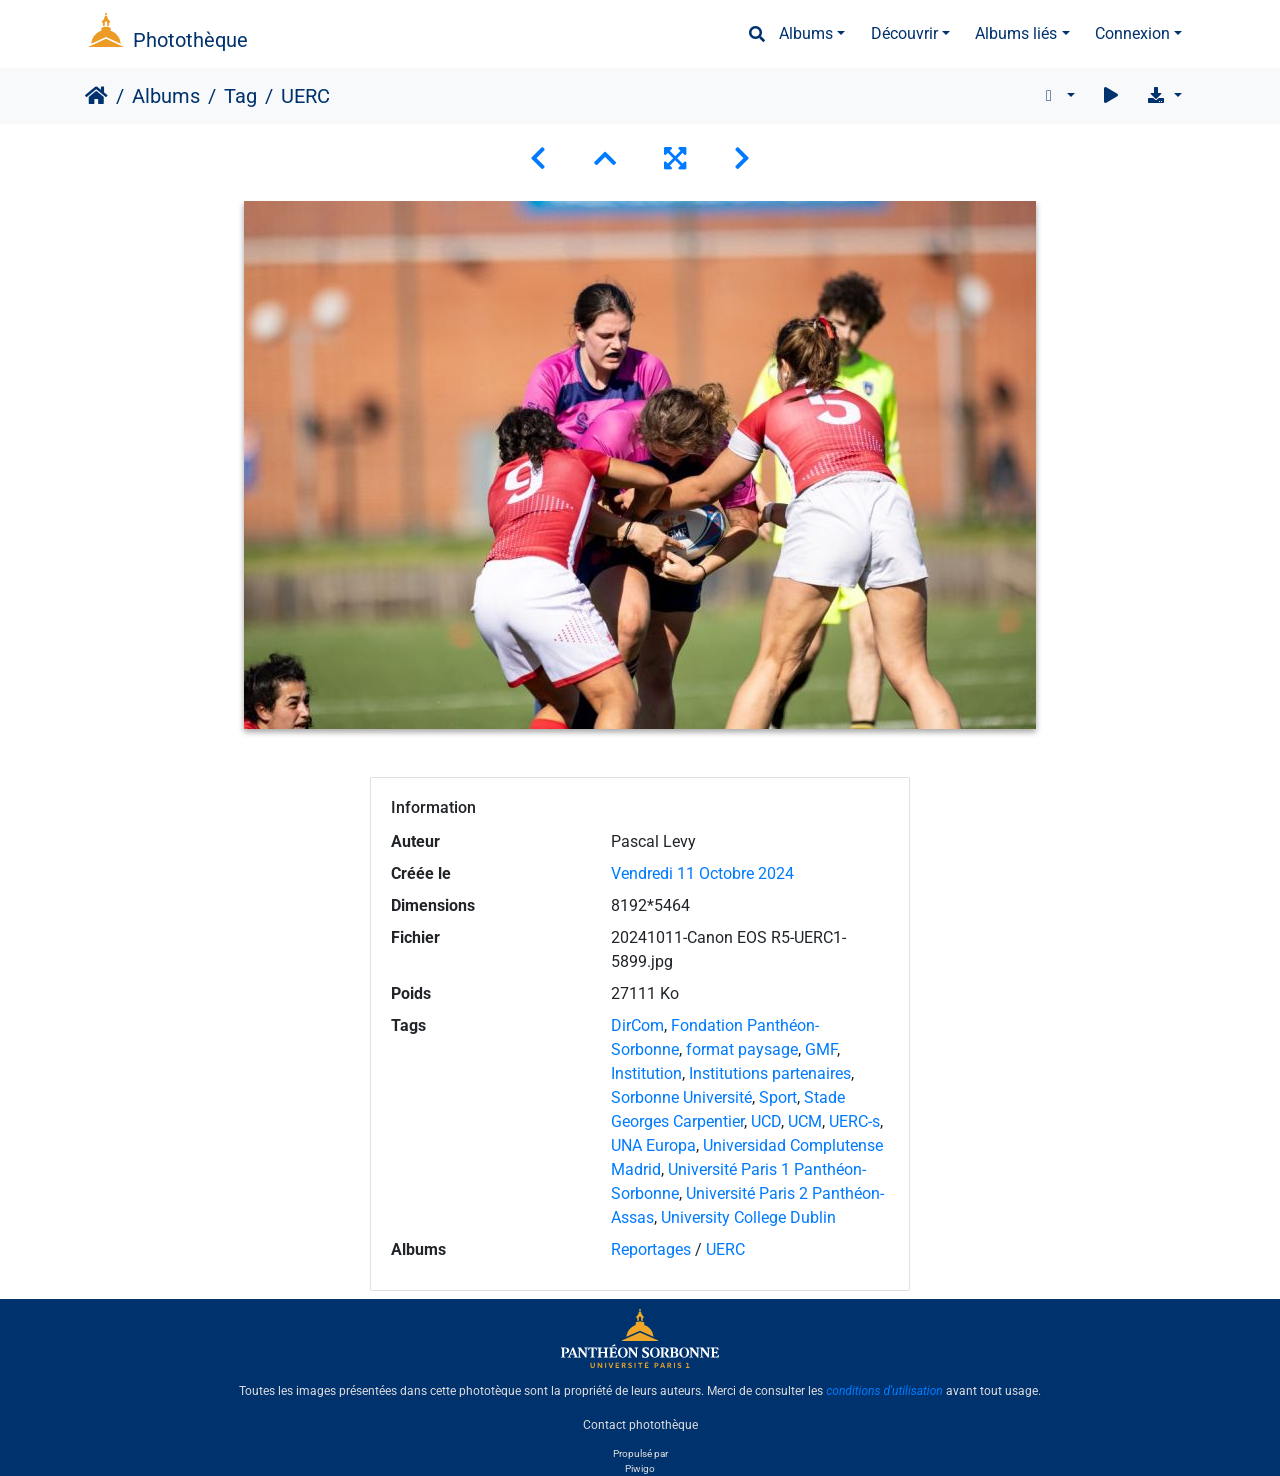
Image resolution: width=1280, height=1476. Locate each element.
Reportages (651, 1249)
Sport (778, 1097)
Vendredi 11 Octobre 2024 (702, 873)
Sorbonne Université (681, 1097)
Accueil (96, 96)
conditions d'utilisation (884, 1391)
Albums (806, 33)
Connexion (1132, 33)
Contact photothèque (640, 1425)
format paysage (742, 1049)
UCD (766, 1121)
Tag (240, 96)
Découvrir (904, 33)
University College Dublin (748, 1217)
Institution (646, 1073)
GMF (821, 1049)
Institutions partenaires (770, 1073)
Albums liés (1016, 33)
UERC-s (854, 1121)
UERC (725, 1249)
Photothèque (190, 40)
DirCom (637, 1025)
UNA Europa (653, 1145)
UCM (805, 1121)
